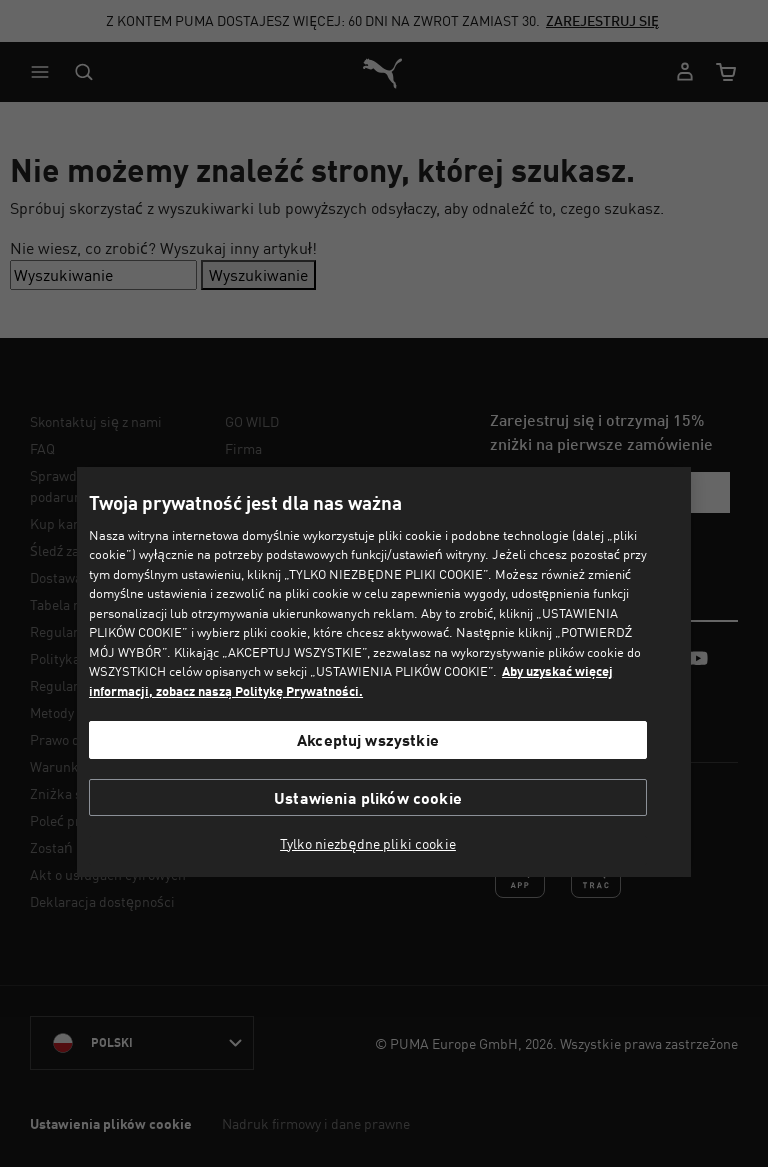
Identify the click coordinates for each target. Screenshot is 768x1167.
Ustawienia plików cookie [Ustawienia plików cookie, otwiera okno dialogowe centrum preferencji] (368, 797)
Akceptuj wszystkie (368, 739)
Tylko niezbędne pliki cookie (368, 844)
